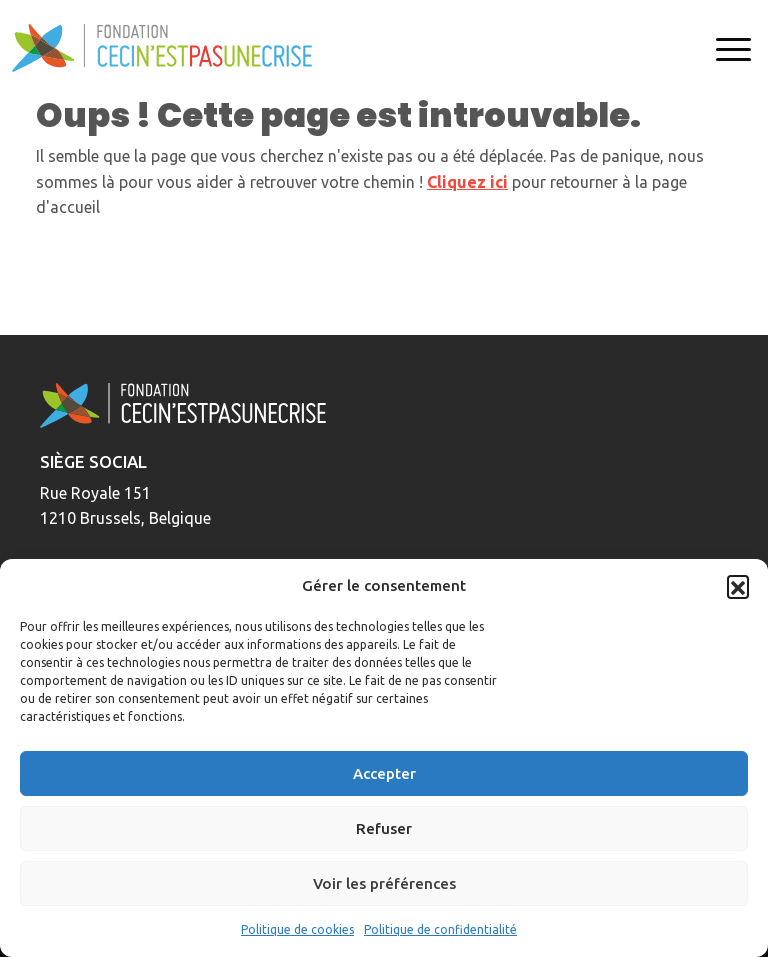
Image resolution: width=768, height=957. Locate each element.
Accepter (384, 773)
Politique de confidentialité (440, 929)
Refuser (384, 828)
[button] (738, 586)
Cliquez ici (467, 182)
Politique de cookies (297, 929)
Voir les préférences (384, 883)
